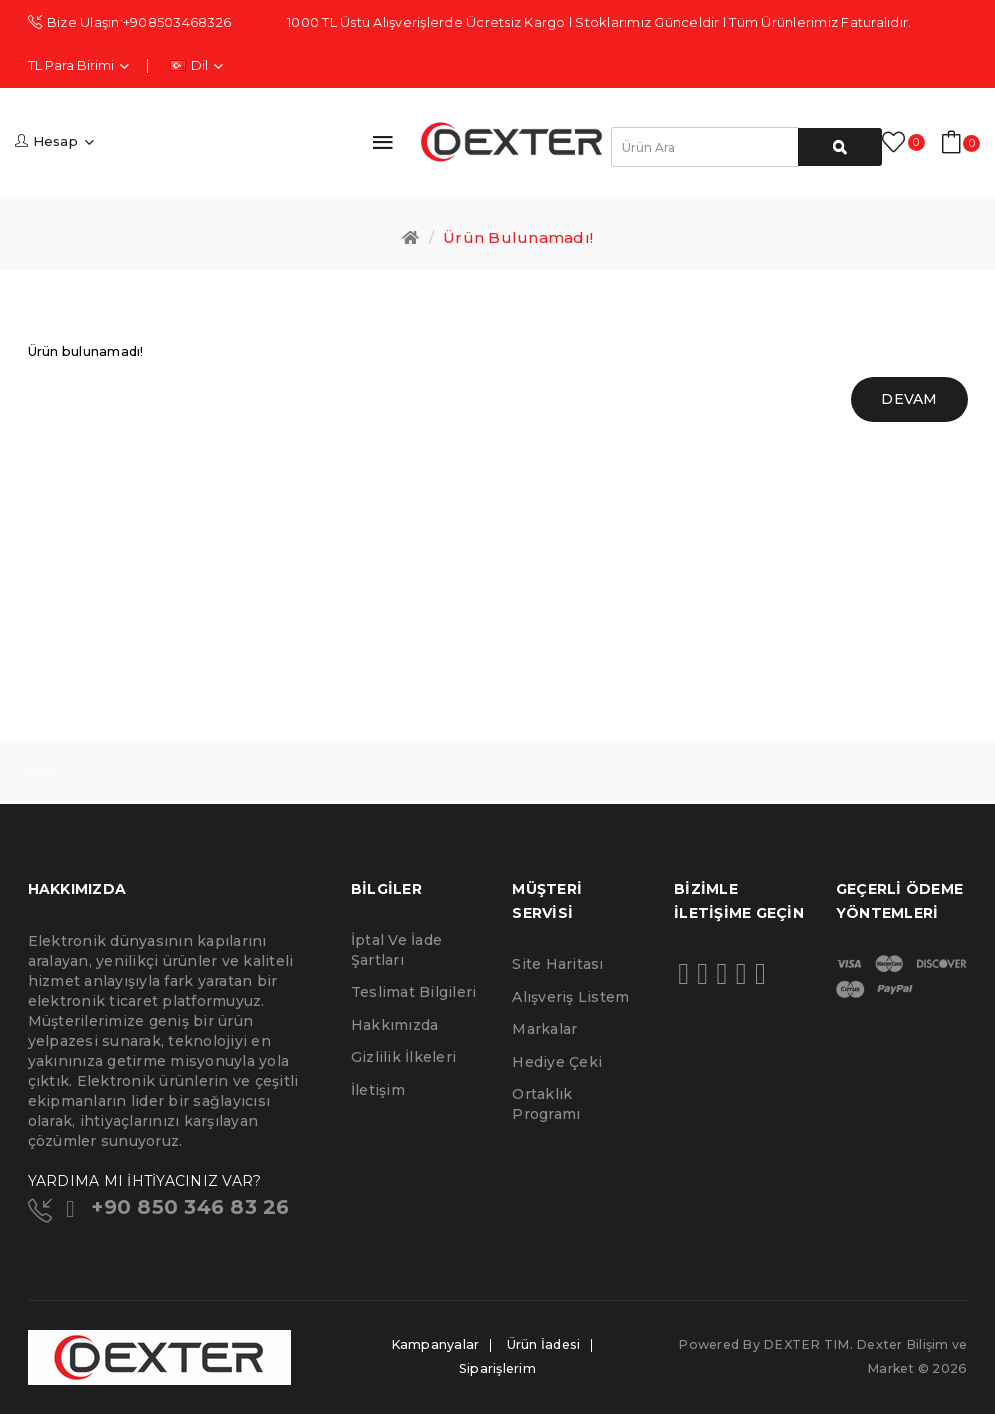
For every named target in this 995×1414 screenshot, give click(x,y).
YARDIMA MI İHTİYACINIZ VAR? (145, 1181)
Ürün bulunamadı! (518, 237)
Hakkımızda (395, 1025)
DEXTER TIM (806, 1344)
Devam (909, 399)
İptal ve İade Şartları (396, 950)
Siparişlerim (497, 1368)
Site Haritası (557, 964)
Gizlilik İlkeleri (403, 1057)
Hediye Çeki (557, 1062)
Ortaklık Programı (546, 1104)
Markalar (544, 1029)
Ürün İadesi (544, 1344)
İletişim (378, 1090)
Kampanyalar (435, 1344)
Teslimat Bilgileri (414, 992)
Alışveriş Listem (570, 997)
